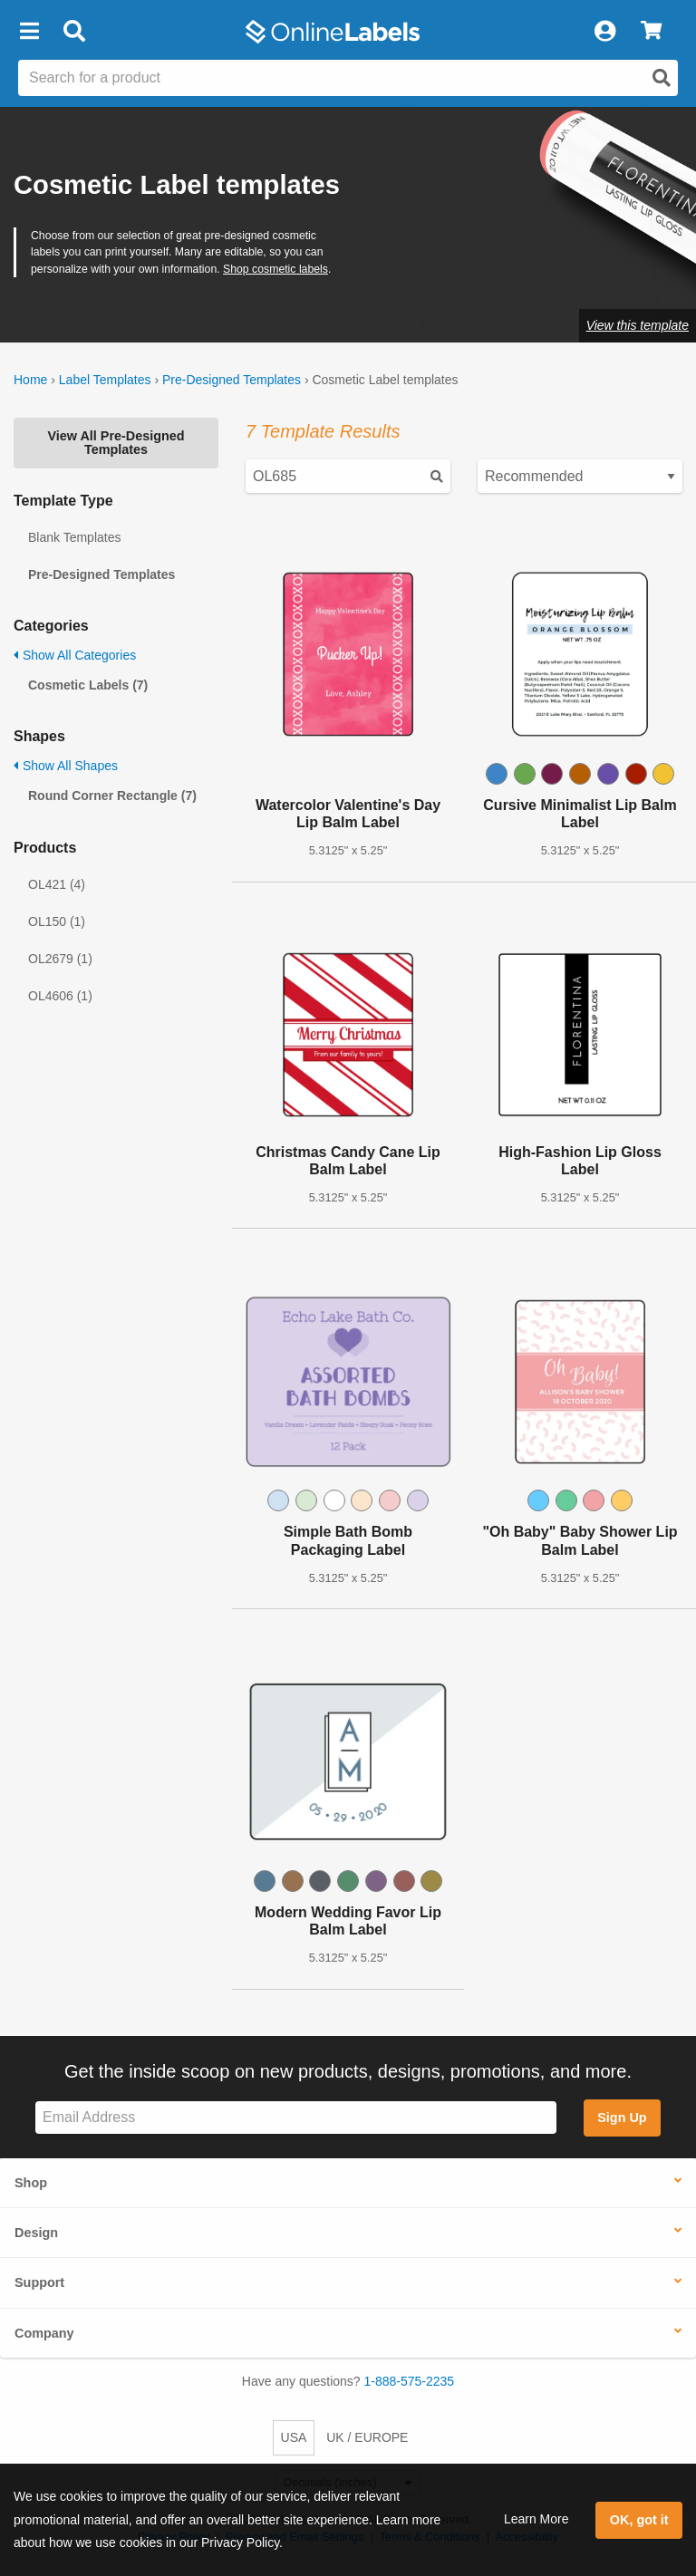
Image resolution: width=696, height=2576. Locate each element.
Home (30, 379)
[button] (29, 31)
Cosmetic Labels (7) (88, 685)
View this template (637, 325)
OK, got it (639, 2520)
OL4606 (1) (60, 996)
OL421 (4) (56, 884)
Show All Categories (75, 655)
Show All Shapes (66, 765)
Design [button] (36, 2232)
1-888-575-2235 (409, 2381)
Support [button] (39, 2282)
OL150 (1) (56, 921)
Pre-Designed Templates (231, 379)
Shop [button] (30, 2183)
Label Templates (105, 379)
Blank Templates (74, 537)
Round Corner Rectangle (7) (112, 795)
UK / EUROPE (367, 2437)
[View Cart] (651, 31)
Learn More (536, 2519)
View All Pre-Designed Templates (115, 442)
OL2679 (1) (60, 958)
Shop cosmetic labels (275, 269)
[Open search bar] (74, 31)
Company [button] (44, 2333)
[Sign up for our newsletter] (295, 2118)
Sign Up (621, 2117)
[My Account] (604, 31)
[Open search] (661, 78)
